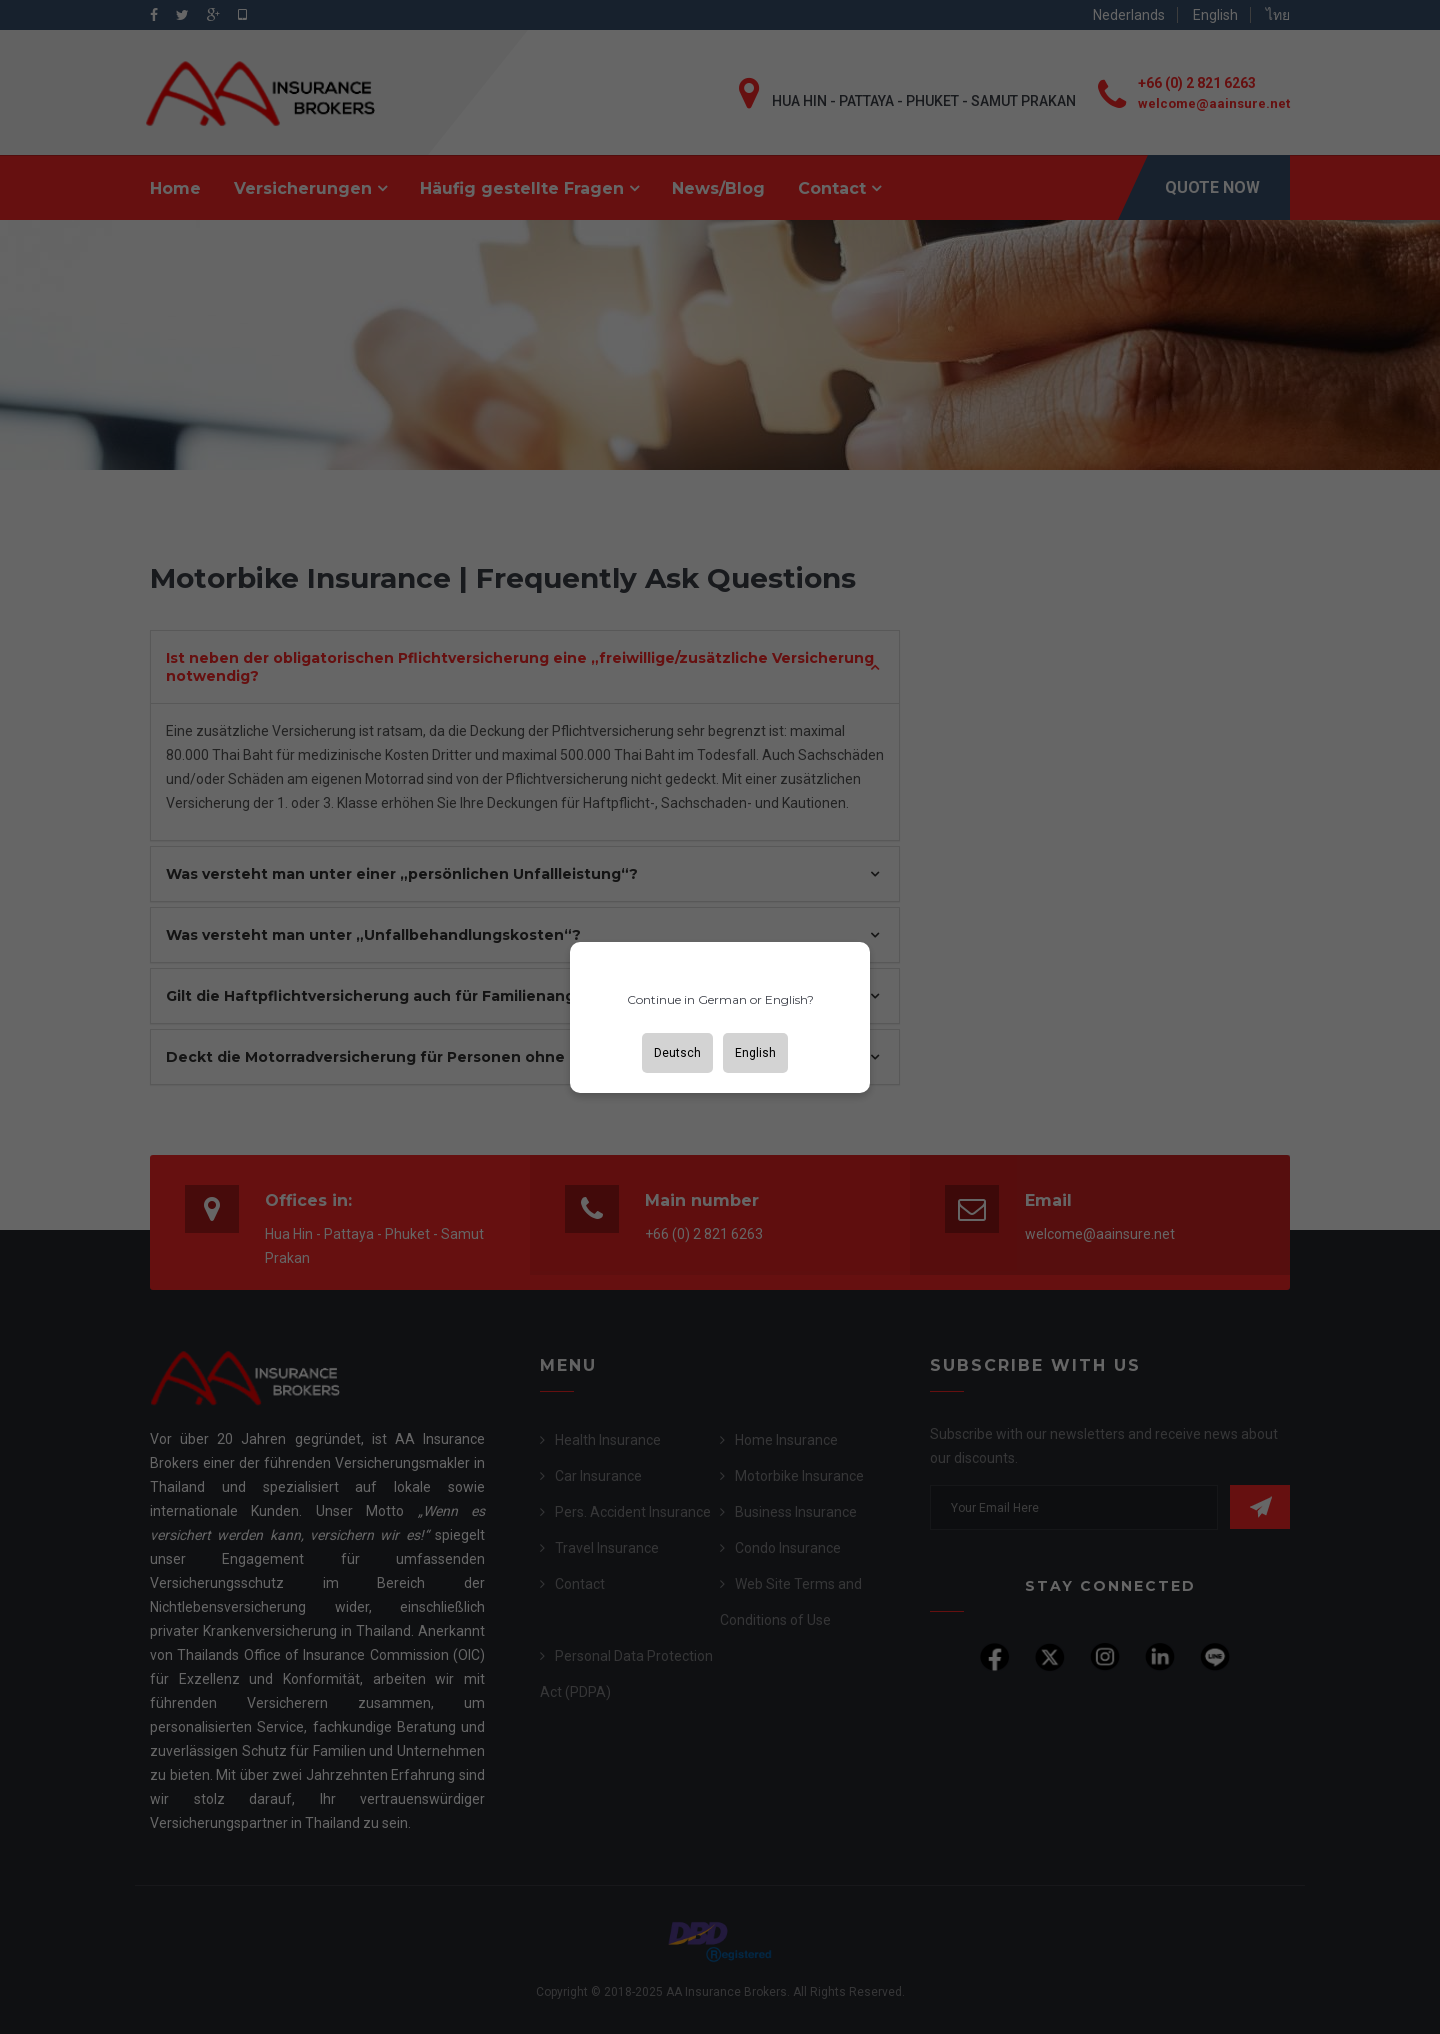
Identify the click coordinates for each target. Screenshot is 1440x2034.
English (755, 1053)
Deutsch (677, 1053)
